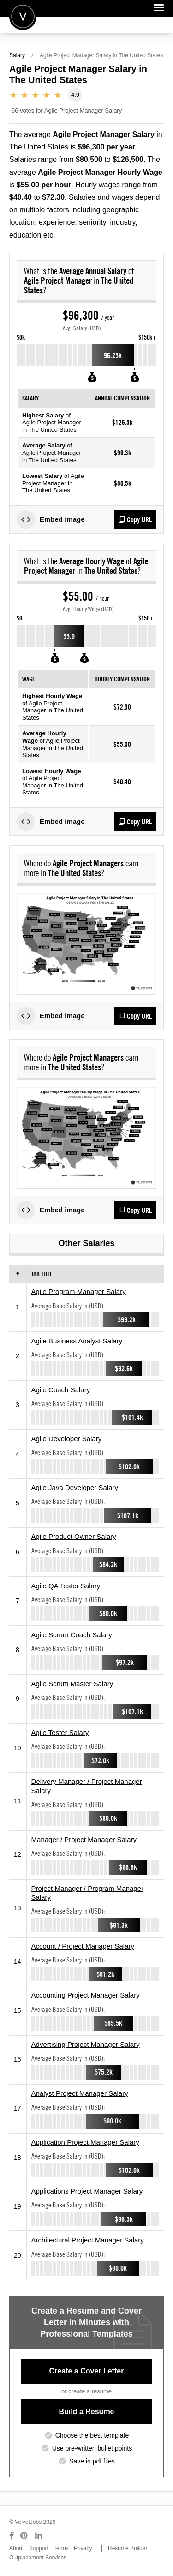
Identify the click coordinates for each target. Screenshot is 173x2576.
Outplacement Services (37, 2557)
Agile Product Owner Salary (73, 1536)
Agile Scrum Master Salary (72, 1684)
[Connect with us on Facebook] (11, 2535)
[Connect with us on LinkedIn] (39, 2535)
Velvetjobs (22, 16)
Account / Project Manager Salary (82, 1946)
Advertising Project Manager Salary (85, 2044)
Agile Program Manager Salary (78, 1291)
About (16, 2548)
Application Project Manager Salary (85, 2142)
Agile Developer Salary (66, 1439)
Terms (61, 2548)
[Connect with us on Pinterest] (24, 2535)
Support (38, 2548)
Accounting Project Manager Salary (85, 1995)
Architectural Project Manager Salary (87, 2240)
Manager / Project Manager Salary (84, 1839)
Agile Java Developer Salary (74, 1487)
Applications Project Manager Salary (87, 2191)
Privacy (83, 2548)
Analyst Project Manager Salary (79, 2093)
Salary (17, 55)
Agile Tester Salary (60, 1732)
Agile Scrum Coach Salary (71, 1635)
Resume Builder (127, 2548)
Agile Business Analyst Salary (77, 1341)
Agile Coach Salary (60, 1390)
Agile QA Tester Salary (66, 1586)
